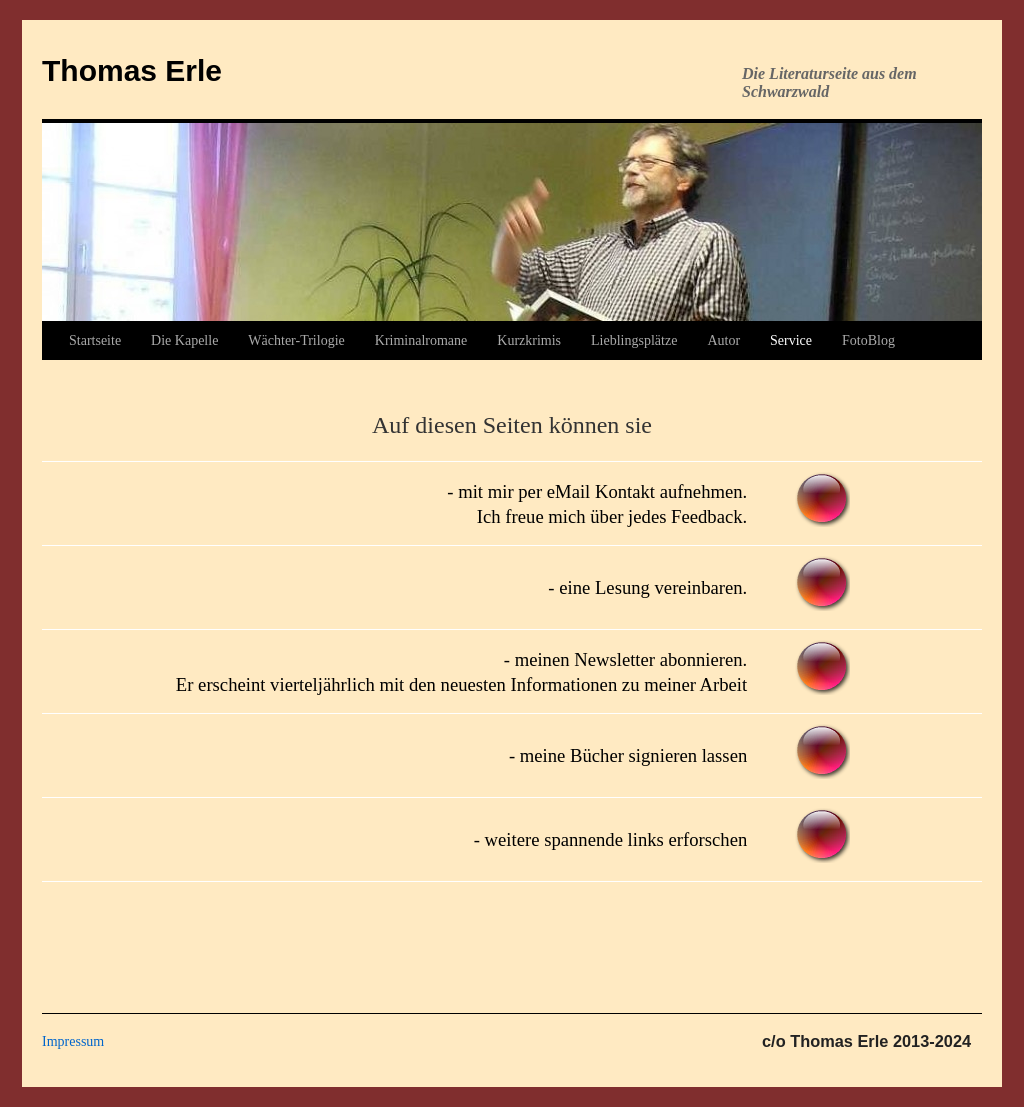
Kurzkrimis (529, 340)
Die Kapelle (184, 340)
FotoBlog (868, 340)
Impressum (73, 1041)
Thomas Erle (132, 70)
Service (791, 340)
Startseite (95, 340)
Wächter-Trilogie (296, 340)
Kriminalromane (421, 340)
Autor (723, 340)
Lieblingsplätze (634, 340)
